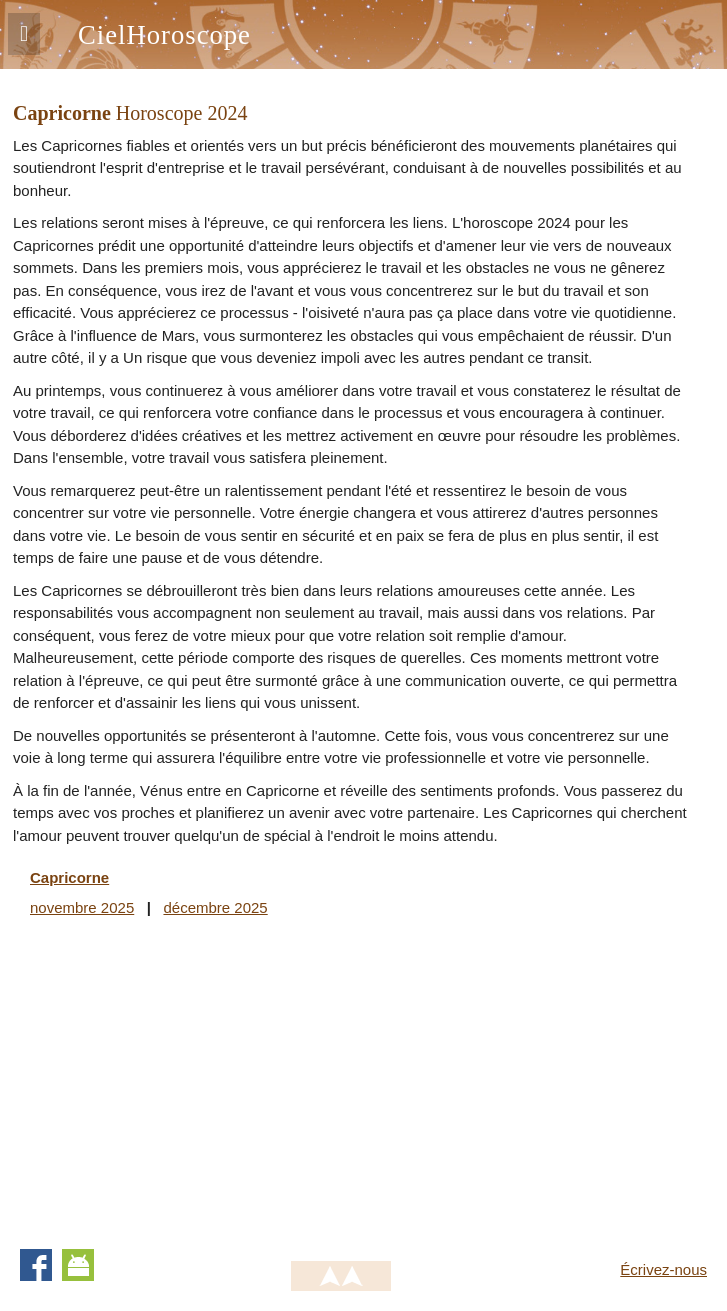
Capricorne (69, 877)
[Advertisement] (181, 1079)
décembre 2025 (215, 907)
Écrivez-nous (663, 1269)
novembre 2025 (82, 907)
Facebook (36, 1265)
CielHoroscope (164, 35)
